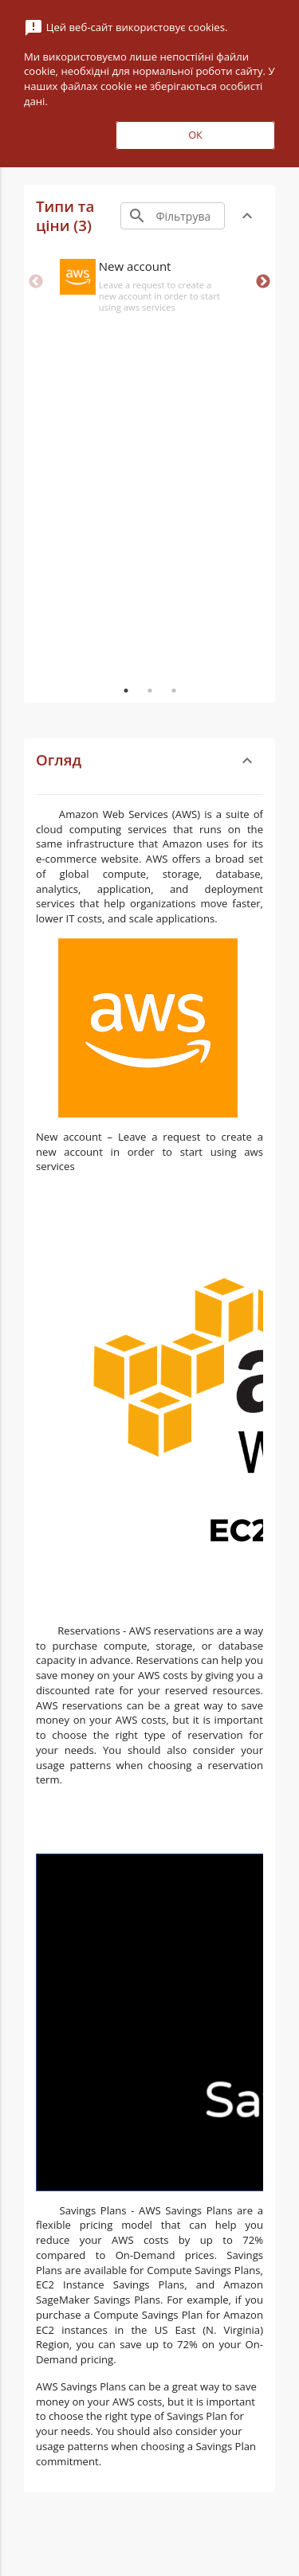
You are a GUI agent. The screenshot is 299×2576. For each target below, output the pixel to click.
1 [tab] (126, 691)
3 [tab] (174, 691)
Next (263, 282)
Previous (36, 282)
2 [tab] (150, 691)
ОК (195, 134)
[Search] (188, 216)
